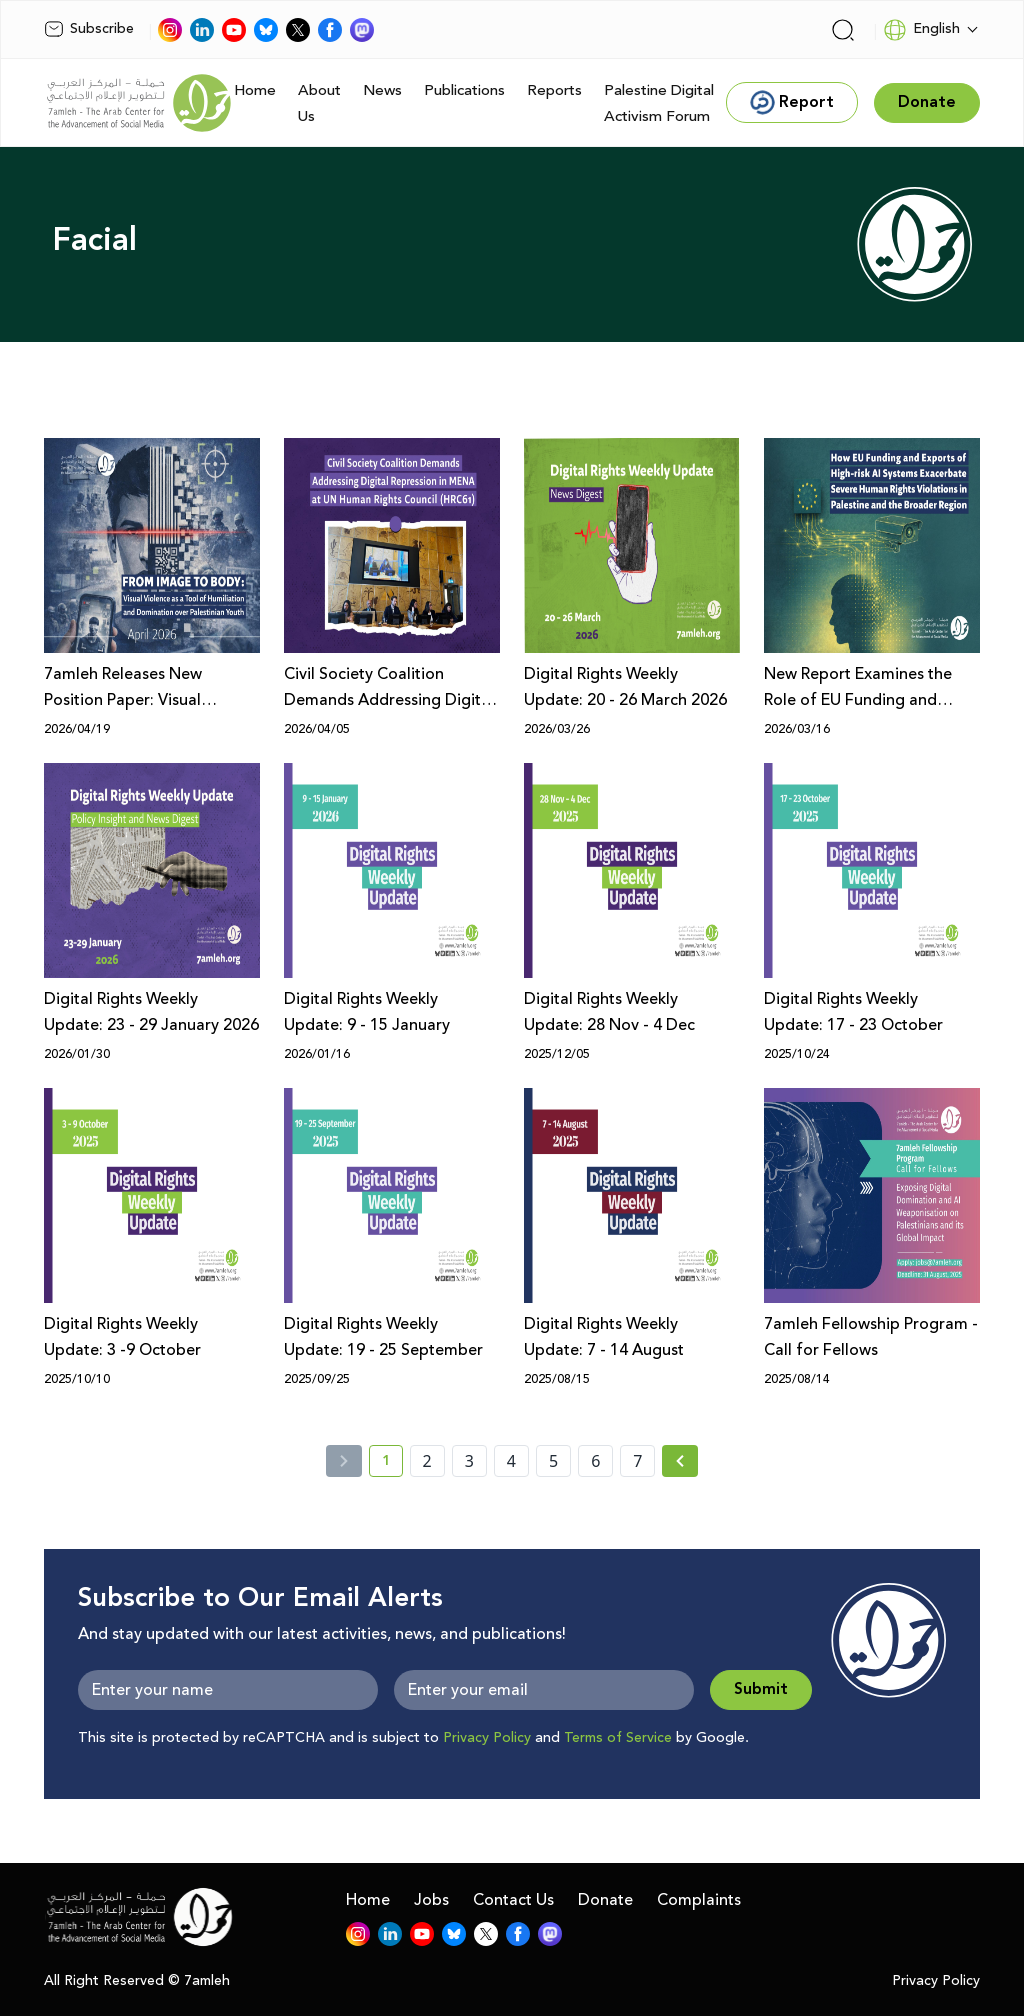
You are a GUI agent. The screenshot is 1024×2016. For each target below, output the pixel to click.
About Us (319, 103)
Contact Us (513, 1900)
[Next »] (680, 1461)
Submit (761, 1689)
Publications (464, 90)
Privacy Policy (487, 1738)
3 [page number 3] (469, 1461)
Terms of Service (618, 1738)
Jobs (431, 1900)
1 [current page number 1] (392, 1464)
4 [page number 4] (511, 1461)
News (382, 90)
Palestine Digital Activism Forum (659, 103)
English (921, 30)
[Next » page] (680, 1461)
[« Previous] (344, 1461)
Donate (605, 1900)
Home (255, 90)
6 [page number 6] (595, 1461)
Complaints (699, 1900)
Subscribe (89, 29)
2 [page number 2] (427, 1461)
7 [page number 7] (637, 1461)
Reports (554, 90)
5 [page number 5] (553, 1461)
